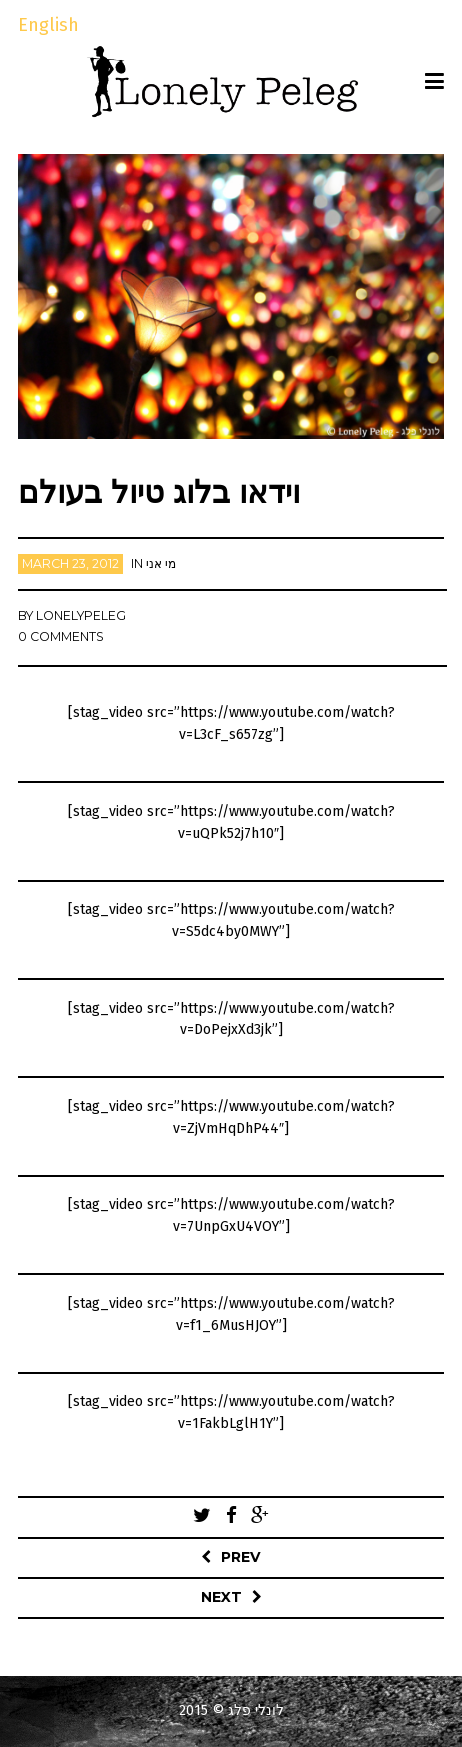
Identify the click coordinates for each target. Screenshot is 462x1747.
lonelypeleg (81, 615)
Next (221, 1597)
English (48, 25)
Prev (241, 1557)
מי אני (161, 563)
